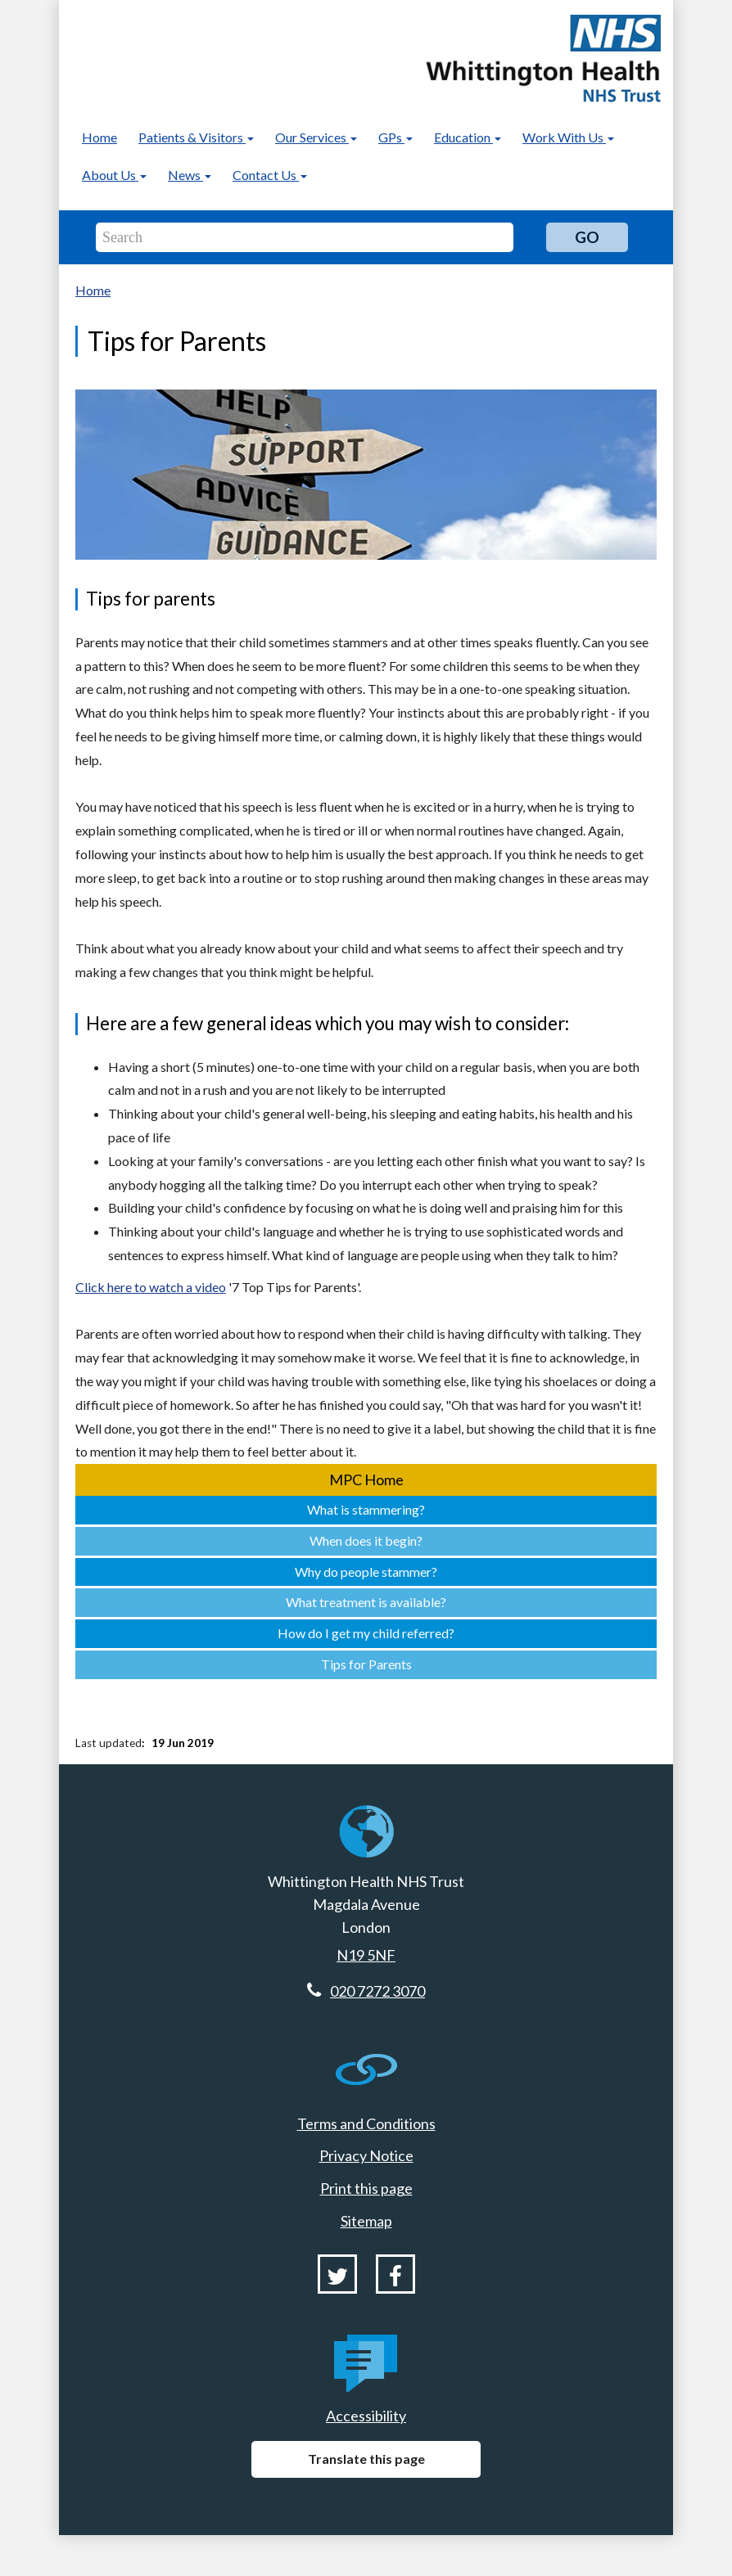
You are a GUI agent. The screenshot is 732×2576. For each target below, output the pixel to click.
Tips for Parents (366, 1664)
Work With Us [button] (568, 137)
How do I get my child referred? (366, 1633)
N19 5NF (366, 1955)
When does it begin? (366, 1540)
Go (587, 236)
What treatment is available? (366, 1602)
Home (99, 137)
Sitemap (366, 2221)
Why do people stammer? (366, 1571)
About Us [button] (114, 174)
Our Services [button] (316, 137)
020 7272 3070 (377, 1991)
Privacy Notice (366, 2155)
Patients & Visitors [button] (196, 137)
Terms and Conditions (366, 2123)
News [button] (189, 174)
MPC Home (366, 1479)
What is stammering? (366, 1509)
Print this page (366, 2188)
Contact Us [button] (270, 174)
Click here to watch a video (150, 1287)
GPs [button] (395, 137)
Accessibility (366, 2416)
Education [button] (467, 137)
